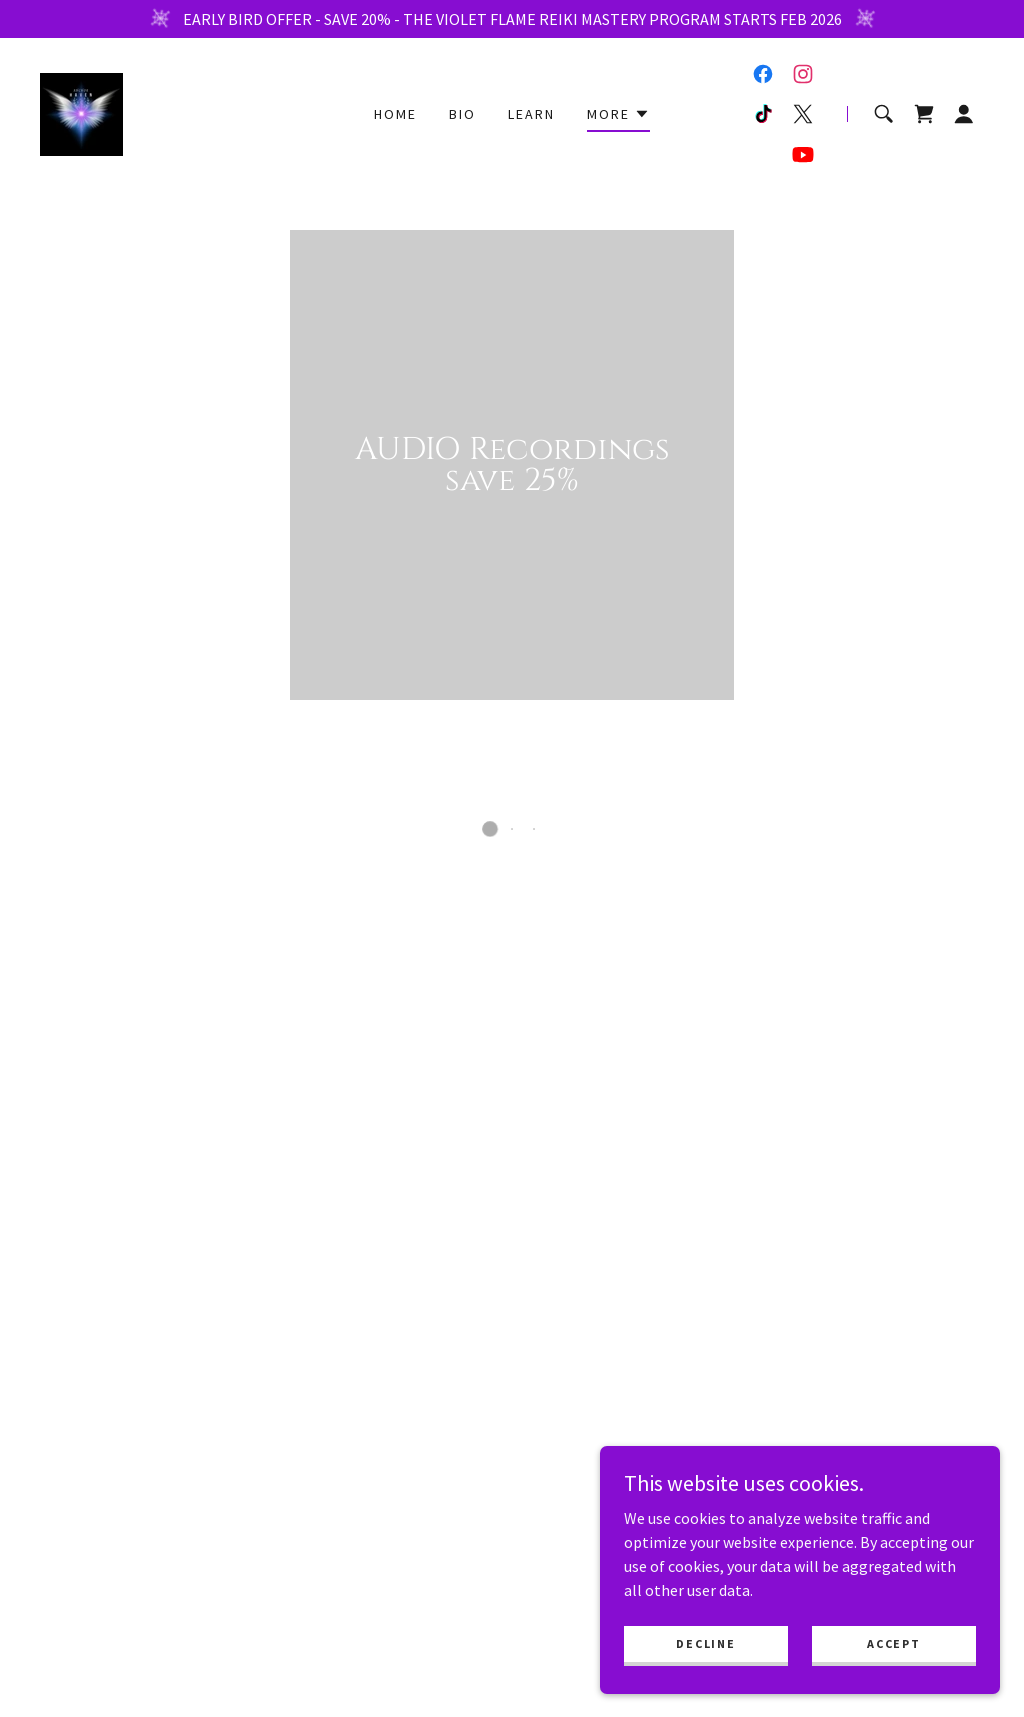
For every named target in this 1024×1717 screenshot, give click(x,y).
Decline (705, 1643)
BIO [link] (462, 114)
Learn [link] (531, 114)
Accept (893, 1643)
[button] (618, 117)
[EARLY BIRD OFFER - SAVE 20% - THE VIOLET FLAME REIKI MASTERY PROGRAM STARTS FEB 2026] (512, 19)
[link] (81, 112)
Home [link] (395, 114)
